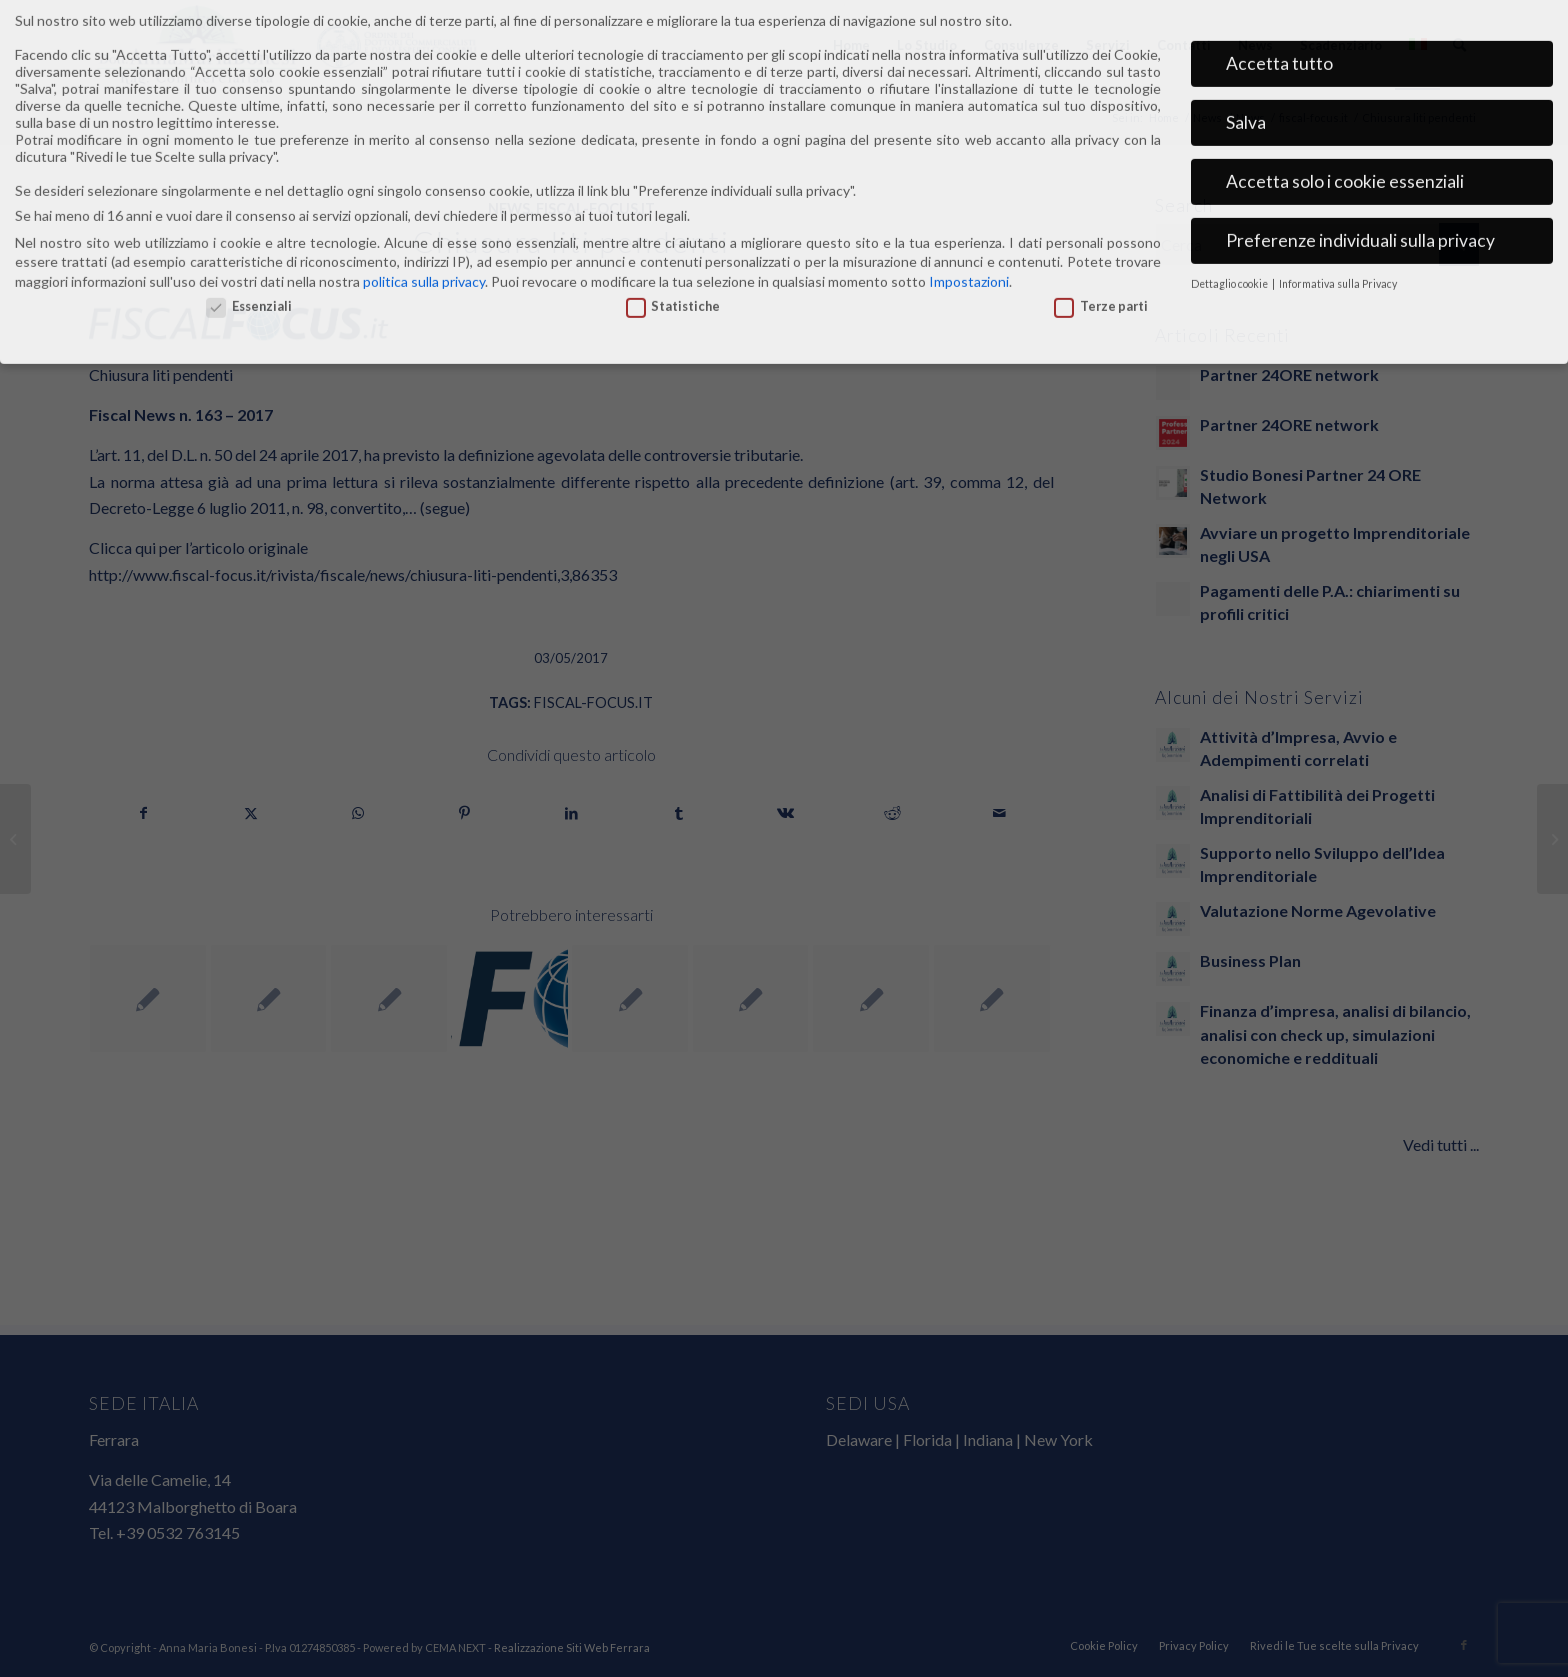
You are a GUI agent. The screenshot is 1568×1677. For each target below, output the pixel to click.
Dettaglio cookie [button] (1230, 10)
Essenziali (249, 32)
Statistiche (673, 32)
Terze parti (1101, 32)
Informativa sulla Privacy (1338, 10)
